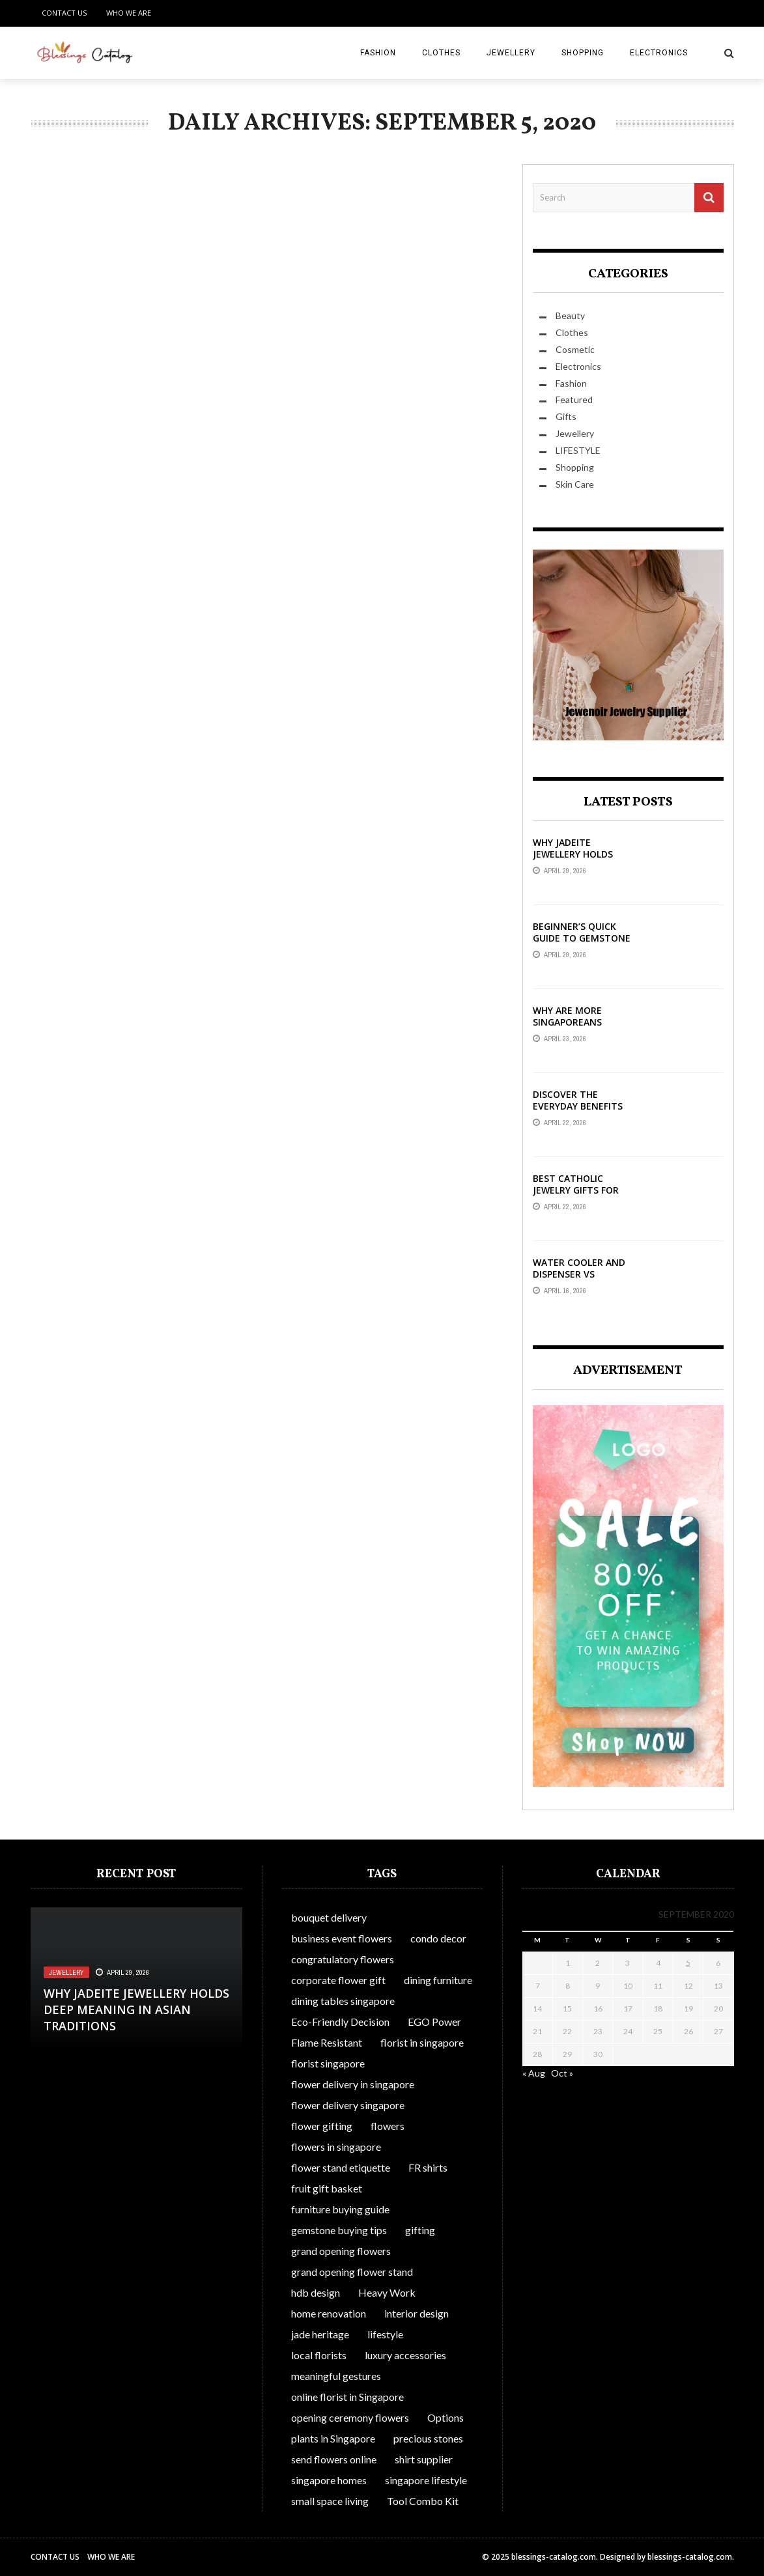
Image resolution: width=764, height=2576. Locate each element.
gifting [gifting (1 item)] (420, 2230)
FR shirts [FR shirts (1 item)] (427, 2167)
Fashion (378, 52)
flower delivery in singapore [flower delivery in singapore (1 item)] (352, 2084)
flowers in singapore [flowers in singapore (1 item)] (336, 2146)
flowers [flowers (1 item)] (387, 2126)
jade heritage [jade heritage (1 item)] (320, 2334)
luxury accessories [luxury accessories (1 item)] (405, 2355)
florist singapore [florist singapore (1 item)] (328, 2063)
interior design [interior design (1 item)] (416, 2313)
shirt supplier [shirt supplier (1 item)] (424, 2459)
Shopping (582, 52)
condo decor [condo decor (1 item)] (438, 1938)
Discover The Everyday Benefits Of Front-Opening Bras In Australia (578, 1112)
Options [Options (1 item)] (445, 2417)
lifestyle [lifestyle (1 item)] (385, 2334)
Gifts (566, 416)
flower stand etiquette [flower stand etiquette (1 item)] (340, 2167)
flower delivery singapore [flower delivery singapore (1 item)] (347, 2105)
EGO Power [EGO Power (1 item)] (434, 2021)
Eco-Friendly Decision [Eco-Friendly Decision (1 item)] (340, 2021)
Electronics (659, 52)
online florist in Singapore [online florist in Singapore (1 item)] (347, 2396)
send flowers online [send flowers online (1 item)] (333, 2459)
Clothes (441, 52)
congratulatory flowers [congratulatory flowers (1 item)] (342, 1959)
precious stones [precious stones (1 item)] (428, 2438)
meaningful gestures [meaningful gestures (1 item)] (336, 2376)
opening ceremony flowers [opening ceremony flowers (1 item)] (350, 2417)
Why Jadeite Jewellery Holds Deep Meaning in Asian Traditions (575, 860)
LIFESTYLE (578, 450)
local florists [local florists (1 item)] (319, 2355)
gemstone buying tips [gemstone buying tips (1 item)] (339, 2230)
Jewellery (511, 52)
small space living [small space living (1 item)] (330, 2501)
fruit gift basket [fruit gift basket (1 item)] (326, 2188)
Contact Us (64, 13)
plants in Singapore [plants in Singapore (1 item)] (333, 2438)
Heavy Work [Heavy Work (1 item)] (387, 2292)
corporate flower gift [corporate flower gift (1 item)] (338, 1980)
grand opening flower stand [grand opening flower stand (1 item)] (352, 2271)
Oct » (562, 2073)
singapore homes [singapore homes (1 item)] (329, 2480)
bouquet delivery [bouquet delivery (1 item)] (329, 1917)
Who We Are (128, 13)
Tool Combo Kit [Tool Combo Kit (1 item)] (423, 2501)
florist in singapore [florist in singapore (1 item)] (422, 2042)
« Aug (533, 2073)
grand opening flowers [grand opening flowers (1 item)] (341, 2251)
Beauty (570, 315)
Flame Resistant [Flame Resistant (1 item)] (326, 2042)
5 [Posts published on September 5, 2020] (688, 1963)
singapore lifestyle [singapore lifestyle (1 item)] (426, 2480)
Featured (574, 399)
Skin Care (575, 484)
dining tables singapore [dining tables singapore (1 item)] (343, 2001)
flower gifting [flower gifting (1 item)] (321, 2126)
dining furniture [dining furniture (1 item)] (438, 1980)
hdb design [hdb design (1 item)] (315, 2292)
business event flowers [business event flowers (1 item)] (341, 1938)
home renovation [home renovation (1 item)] (328, 2313)
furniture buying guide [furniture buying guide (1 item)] (340, 2209)
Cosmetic (575, 349)
